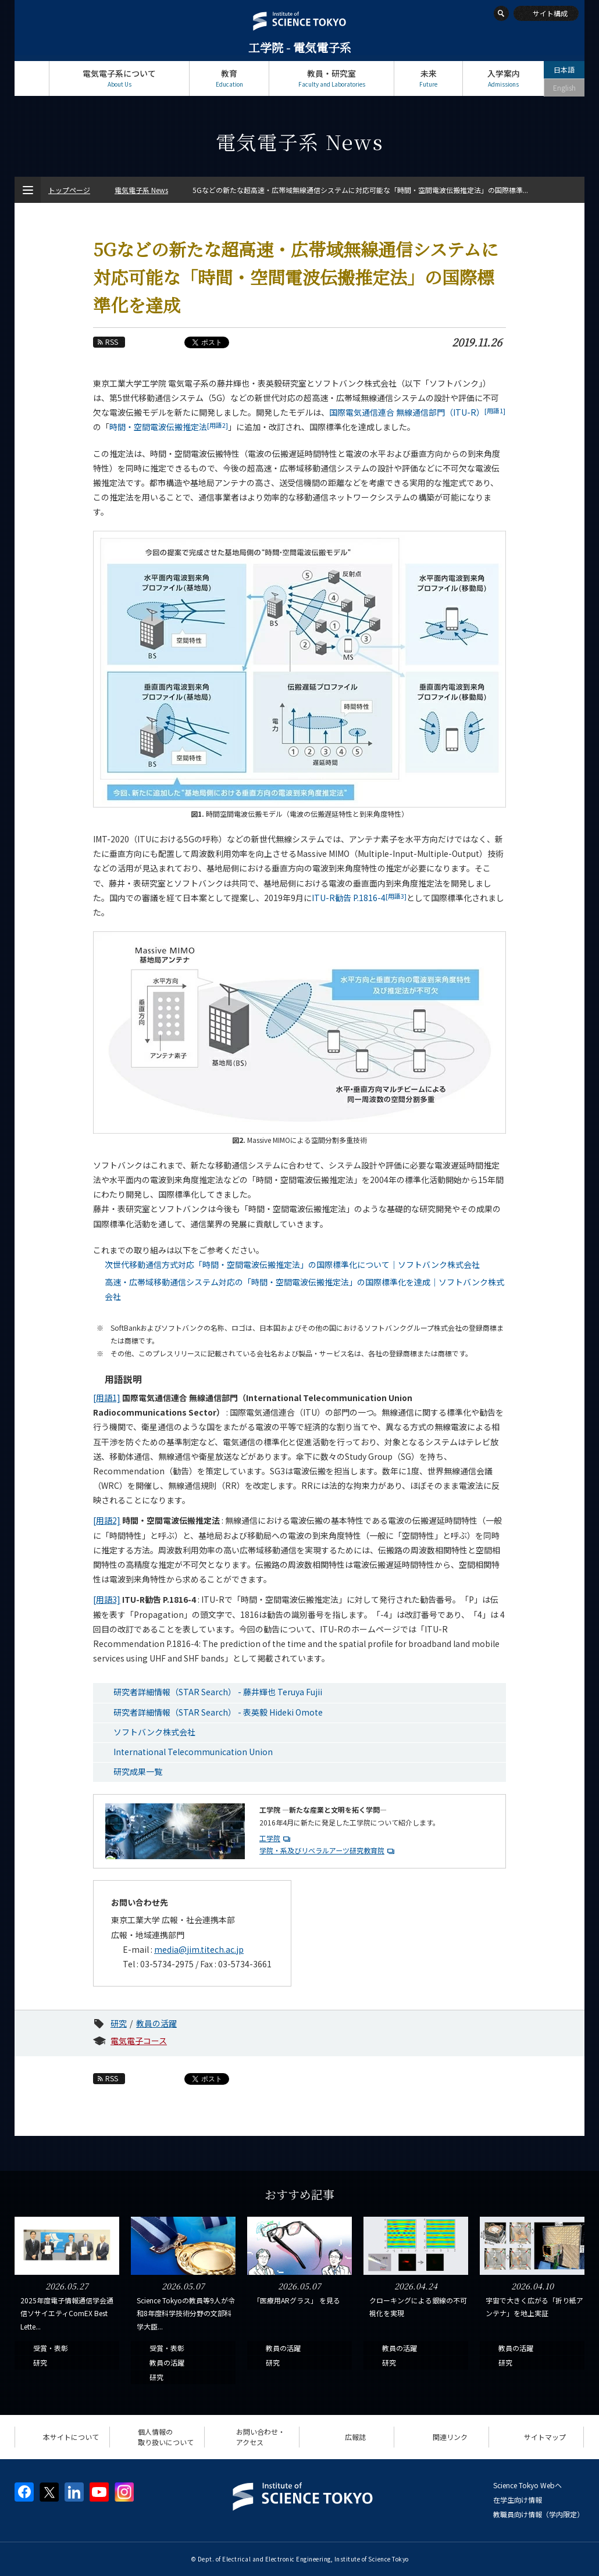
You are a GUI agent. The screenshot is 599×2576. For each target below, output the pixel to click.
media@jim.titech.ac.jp (199, 1949)
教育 (229, 78)
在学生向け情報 (517, 2499)
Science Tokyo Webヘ (527, 2485)
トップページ (32, 78)
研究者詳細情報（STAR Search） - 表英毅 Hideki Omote (218, 1712)
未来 (428, 78)
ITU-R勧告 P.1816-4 (359, 897)
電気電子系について (119, 78)
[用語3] (106, 1599)
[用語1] (106, 1397)
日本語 (564, 69)
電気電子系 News (141, 190)
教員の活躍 (156, 2023)
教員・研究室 (331, 78)
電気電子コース (138, 2040)
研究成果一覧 (137, 1771)
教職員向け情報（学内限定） (538, 2514)
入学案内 (503, 78)
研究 (118, 2023)
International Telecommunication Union (193, 1751)
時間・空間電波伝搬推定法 (168, 427)
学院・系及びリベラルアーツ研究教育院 (321, 1850)
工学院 (269, 1838)
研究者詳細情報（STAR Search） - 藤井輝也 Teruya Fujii (217, 1692)
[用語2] (106, 1520)
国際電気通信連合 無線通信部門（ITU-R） (417, 412)
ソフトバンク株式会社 (154, 1732)
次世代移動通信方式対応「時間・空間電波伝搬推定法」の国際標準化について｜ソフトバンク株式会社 (292, 1264)
